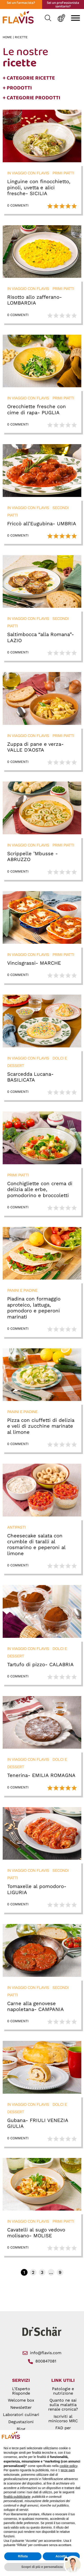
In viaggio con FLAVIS (28, 173)
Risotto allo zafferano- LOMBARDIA (34, 300)
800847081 (42, 2361)
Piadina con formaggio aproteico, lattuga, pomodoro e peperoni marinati (33, 1307)
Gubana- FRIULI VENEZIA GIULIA (37, 2123)
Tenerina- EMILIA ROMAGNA (41, 1775)
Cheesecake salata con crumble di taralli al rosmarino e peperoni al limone (36, 1544)
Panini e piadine (22, 1290)
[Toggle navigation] (75, 18)
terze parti (68, 2470)
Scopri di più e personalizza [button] (41, 2567)
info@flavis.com (42, 2352)
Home (8, 37)
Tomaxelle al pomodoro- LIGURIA (36, 1889)
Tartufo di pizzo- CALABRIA (40, 1664)
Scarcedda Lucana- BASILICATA (30, 1077)
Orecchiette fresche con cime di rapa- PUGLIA (36, 409)
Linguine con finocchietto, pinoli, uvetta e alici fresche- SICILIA (38, 187)
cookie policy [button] (68, 2466)
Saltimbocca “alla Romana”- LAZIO (40, 637)
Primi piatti (63, 173)
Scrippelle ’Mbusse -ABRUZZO (32, 856)
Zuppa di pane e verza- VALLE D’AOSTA (35, 747)
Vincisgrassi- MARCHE (34, 963)
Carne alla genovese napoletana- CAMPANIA (35, 2006)
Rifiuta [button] (23, 2556)
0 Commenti (17, 205)
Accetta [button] (61, 2556)
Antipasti (16, 1527)
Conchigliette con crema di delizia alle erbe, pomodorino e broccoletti (39, 1189)
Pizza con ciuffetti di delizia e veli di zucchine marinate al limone (40, 1426)
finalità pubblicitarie (17, 2496)
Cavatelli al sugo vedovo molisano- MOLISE (36, 2232)
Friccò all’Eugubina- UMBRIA (41, 523)
